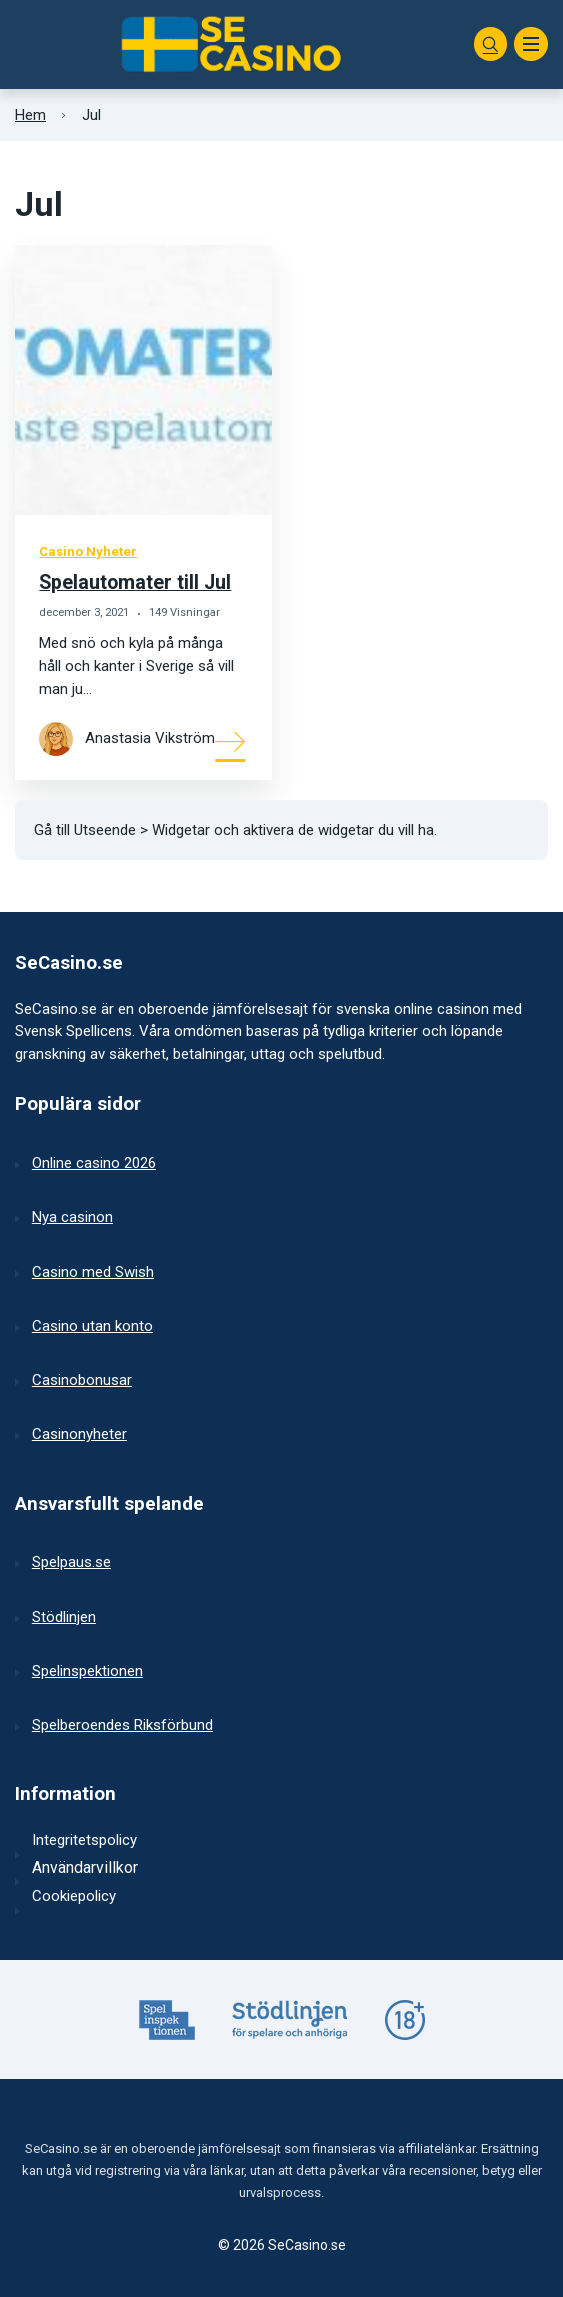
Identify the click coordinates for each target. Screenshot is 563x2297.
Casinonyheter (79, 1434)
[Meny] (531, 44)
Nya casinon (72, 1217)
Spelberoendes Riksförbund (122, 1725)
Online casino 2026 (94, 1163)
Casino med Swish (93, 1272)
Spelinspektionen (87, 1671)
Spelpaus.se (71, 1562)
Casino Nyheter (88, 551)
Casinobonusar (82, 1380)
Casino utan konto (92, 1326)
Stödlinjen (64, 1617)
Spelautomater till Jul (135, 582)
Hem (30, 115)
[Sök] (491, 44)
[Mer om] (231, 740)
